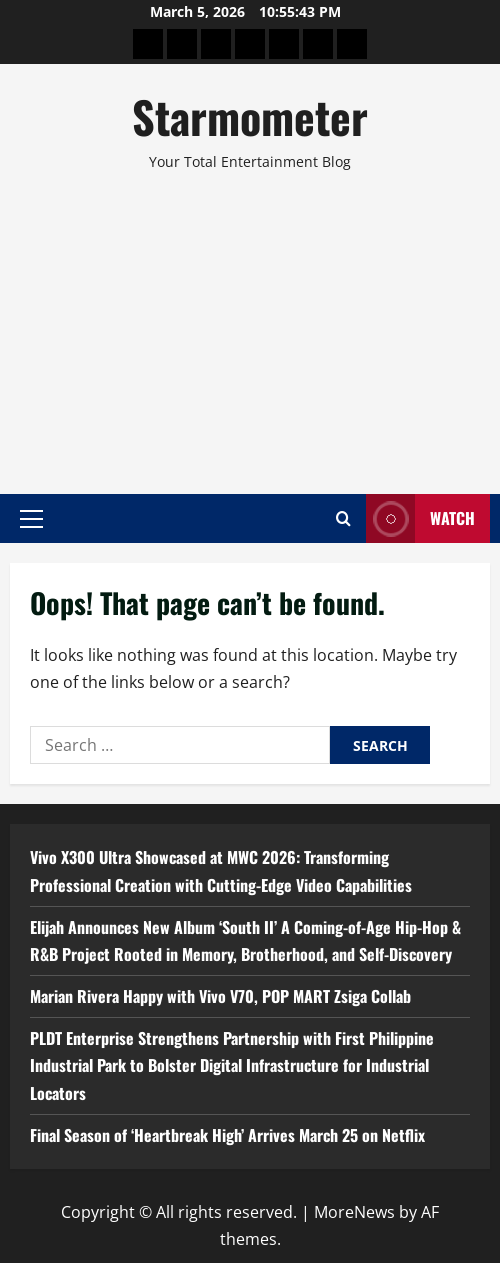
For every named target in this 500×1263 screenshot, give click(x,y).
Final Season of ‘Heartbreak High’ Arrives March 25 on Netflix (227, 1135)
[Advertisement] (250, 324)
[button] (31, 518)
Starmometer (250, 116)
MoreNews (354, 1212)
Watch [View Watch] (420, 518)
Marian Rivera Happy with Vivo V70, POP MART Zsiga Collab (220, 996)
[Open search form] (343, 518)
